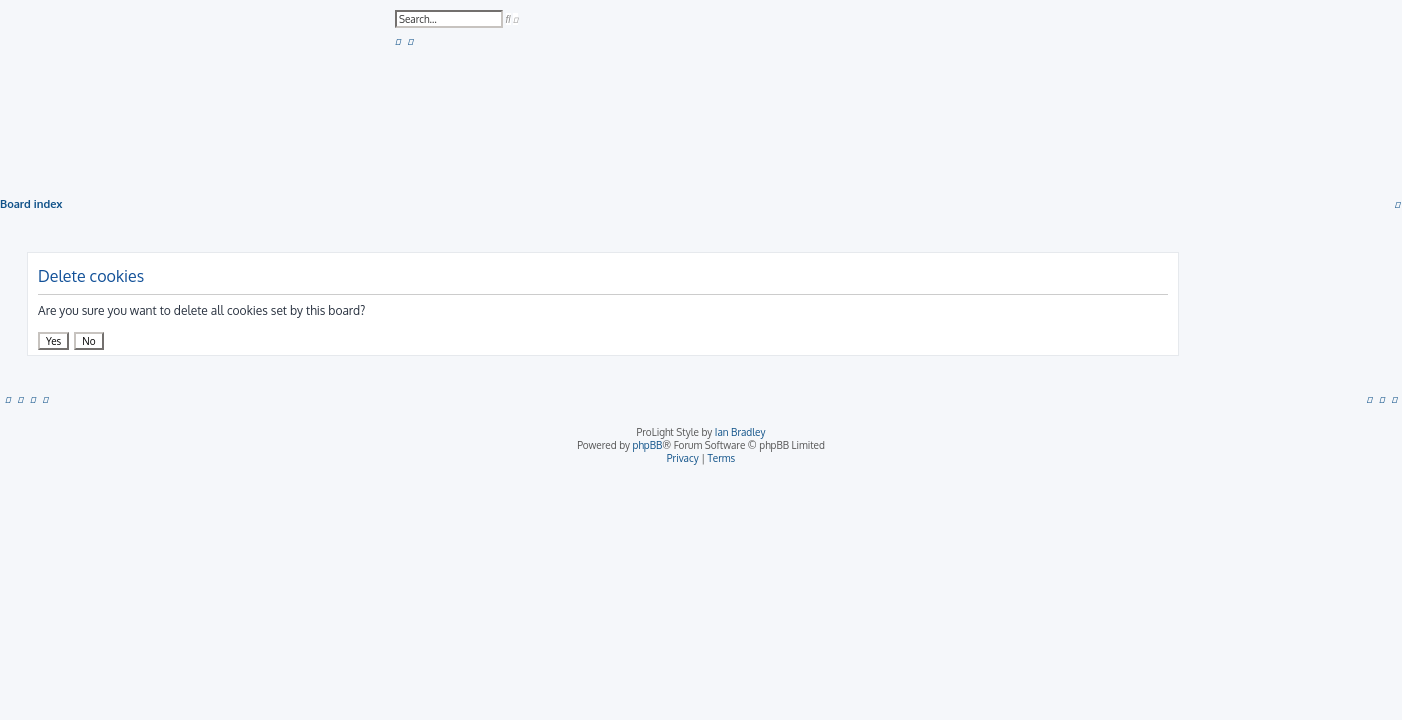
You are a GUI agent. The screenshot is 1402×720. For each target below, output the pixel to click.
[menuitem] (398, 41)
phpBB (648, 445)
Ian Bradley (740, 432)
